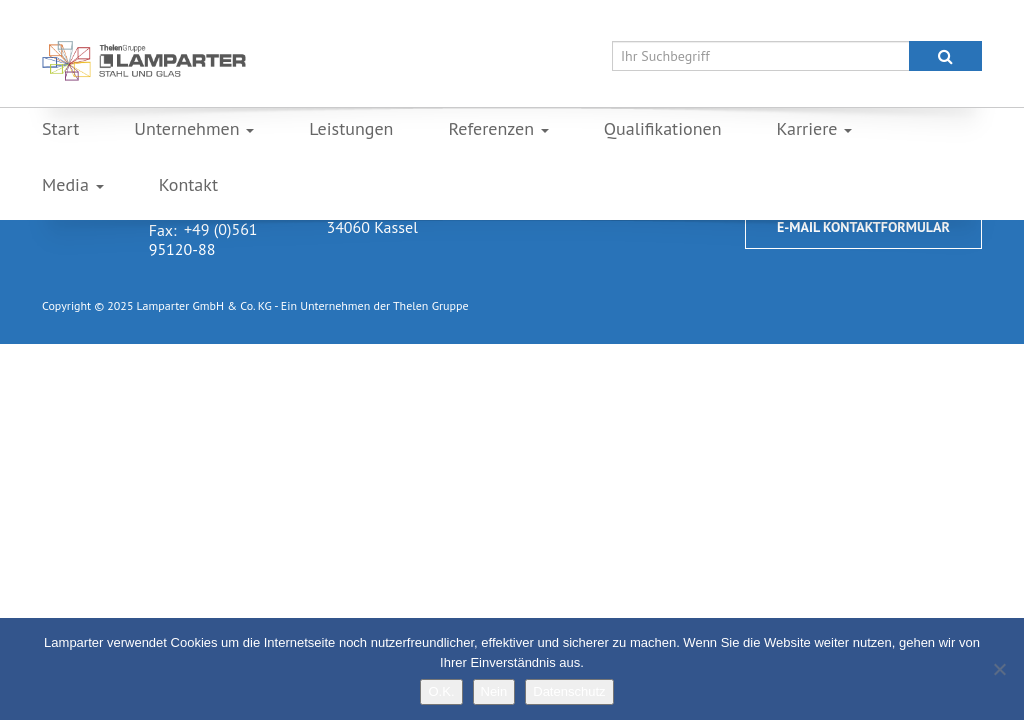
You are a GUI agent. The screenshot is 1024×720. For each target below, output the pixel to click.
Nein (494, 691)
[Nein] (999, 669)
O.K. (441, 691)
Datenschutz (569, 691)
